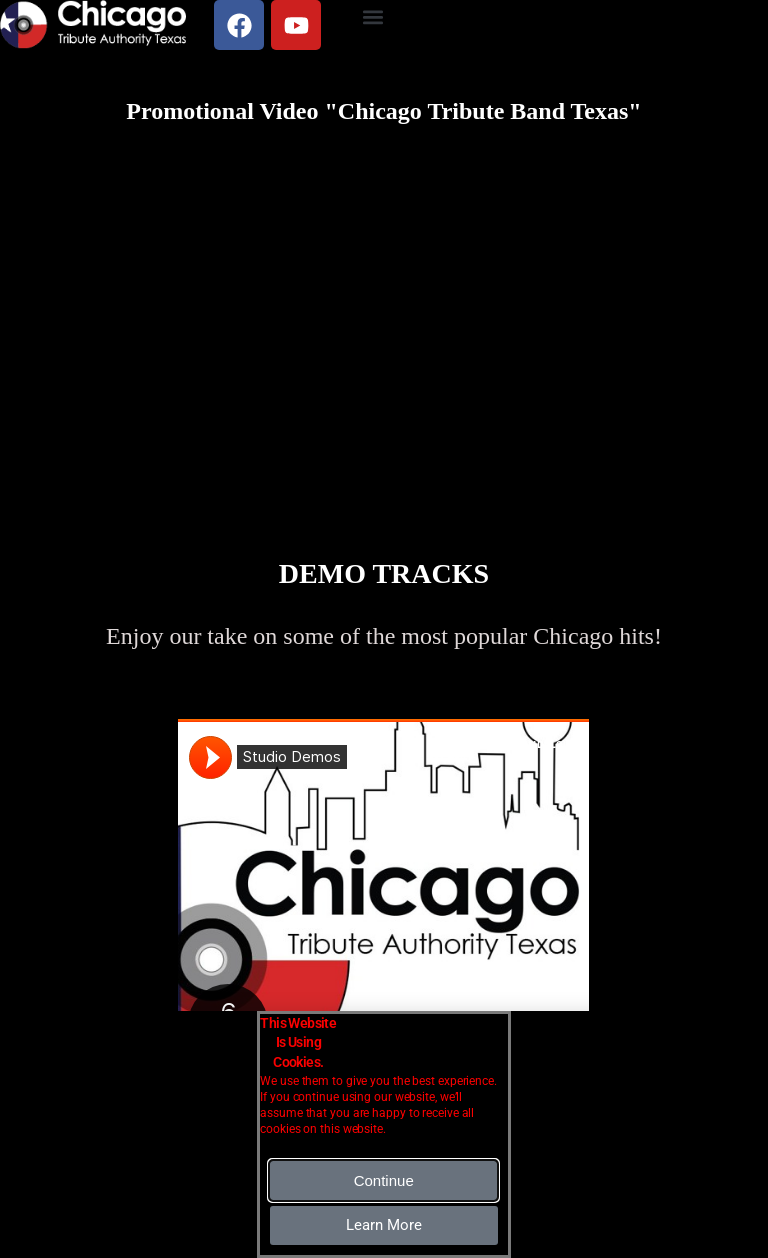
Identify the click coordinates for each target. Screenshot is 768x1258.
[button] (373, 16)
